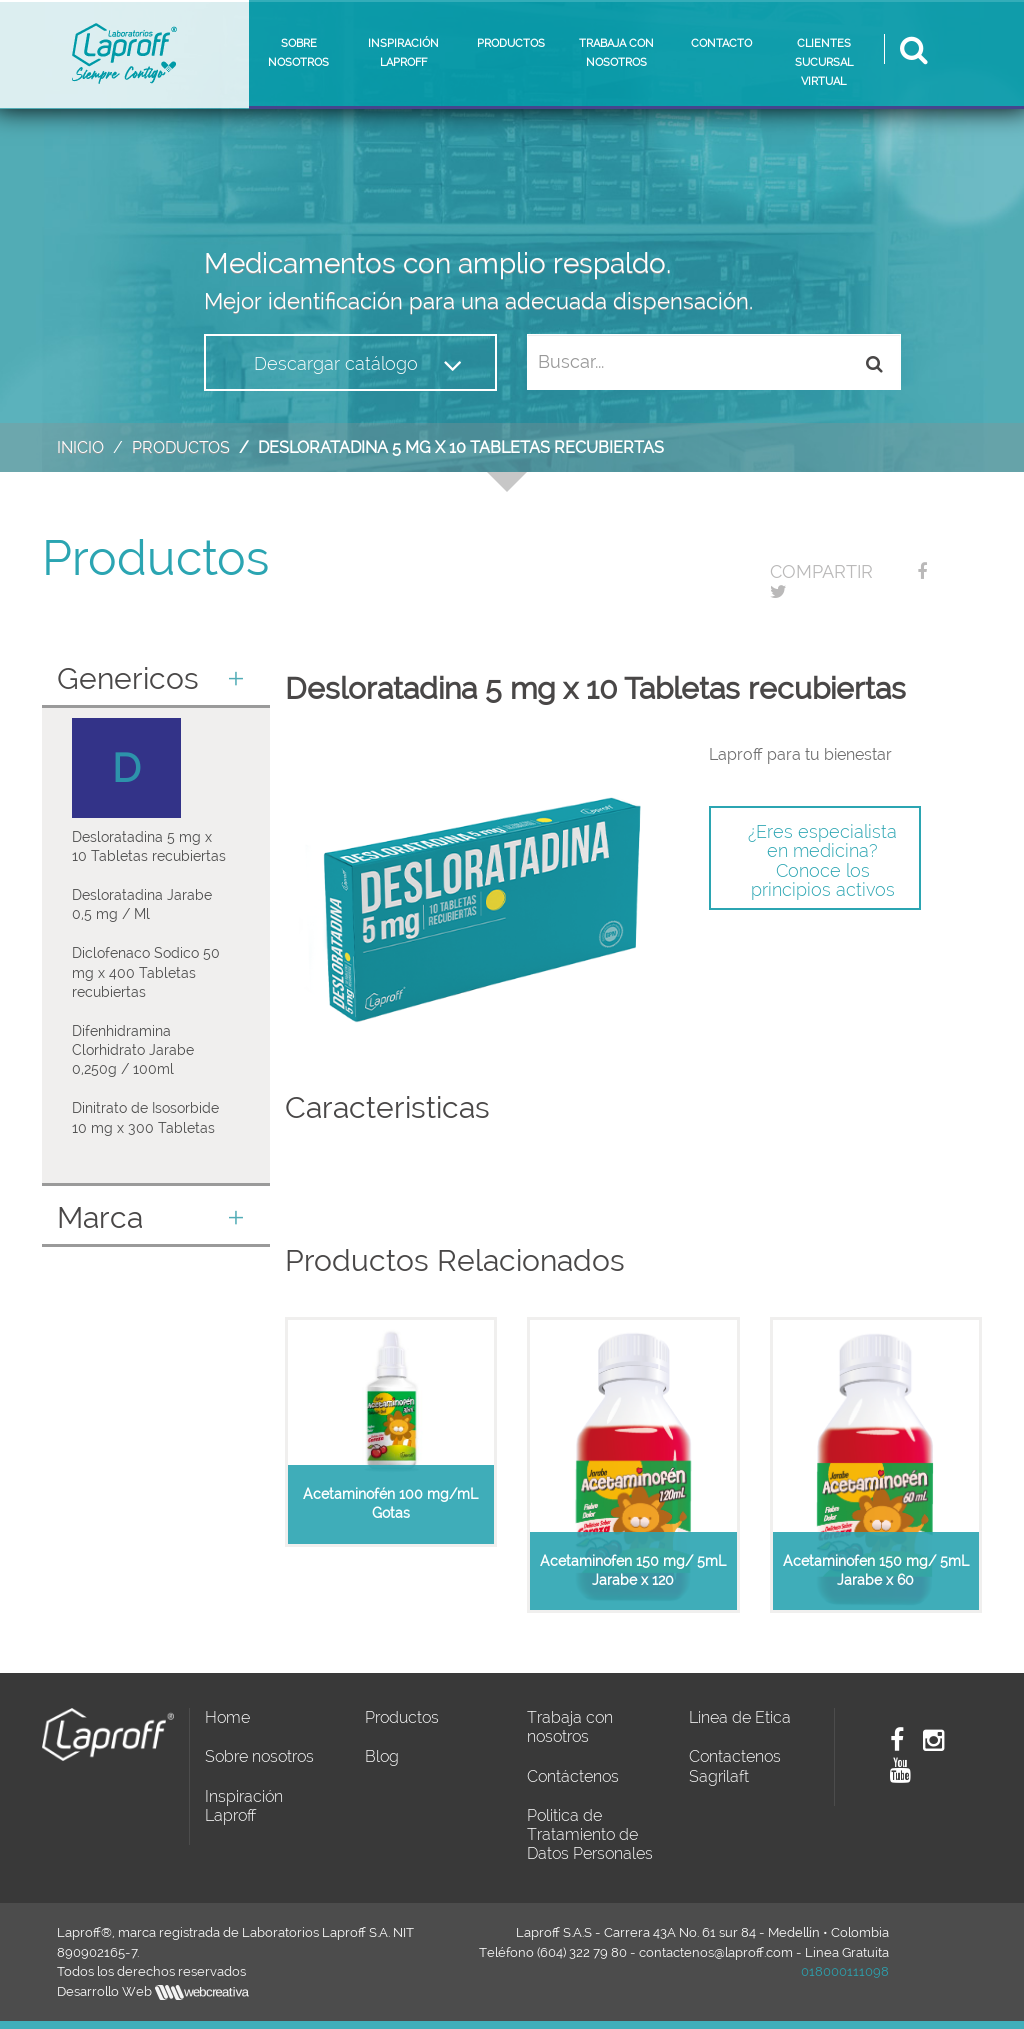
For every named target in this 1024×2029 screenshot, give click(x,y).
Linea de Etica (740, 1717)
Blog (382, 1756)
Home (227, 1717)
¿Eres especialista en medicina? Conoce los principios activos (822, 860)
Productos (181, 447)
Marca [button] (151, 1217)
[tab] (156, 680)
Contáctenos (573, 1776)
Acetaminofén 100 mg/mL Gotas (390, 1503)
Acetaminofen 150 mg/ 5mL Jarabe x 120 (633, 1570)
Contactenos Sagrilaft (735, 1766)
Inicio (80, 447)
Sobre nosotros (259, 1756)
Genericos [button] (151, 678)
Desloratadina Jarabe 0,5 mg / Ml (142, 904)
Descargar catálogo (358, 365)
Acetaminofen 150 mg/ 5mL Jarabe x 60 (876, 1570)
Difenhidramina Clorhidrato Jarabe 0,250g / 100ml (133, 1050)
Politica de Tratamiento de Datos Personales (590, 1834)
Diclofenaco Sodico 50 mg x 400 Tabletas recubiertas (146, 972)
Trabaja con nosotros (570, 1727)
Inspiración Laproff (244, 1806)
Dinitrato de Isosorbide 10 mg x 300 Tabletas (145, 1117)
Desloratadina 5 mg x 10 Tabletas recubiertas (149, 846)
